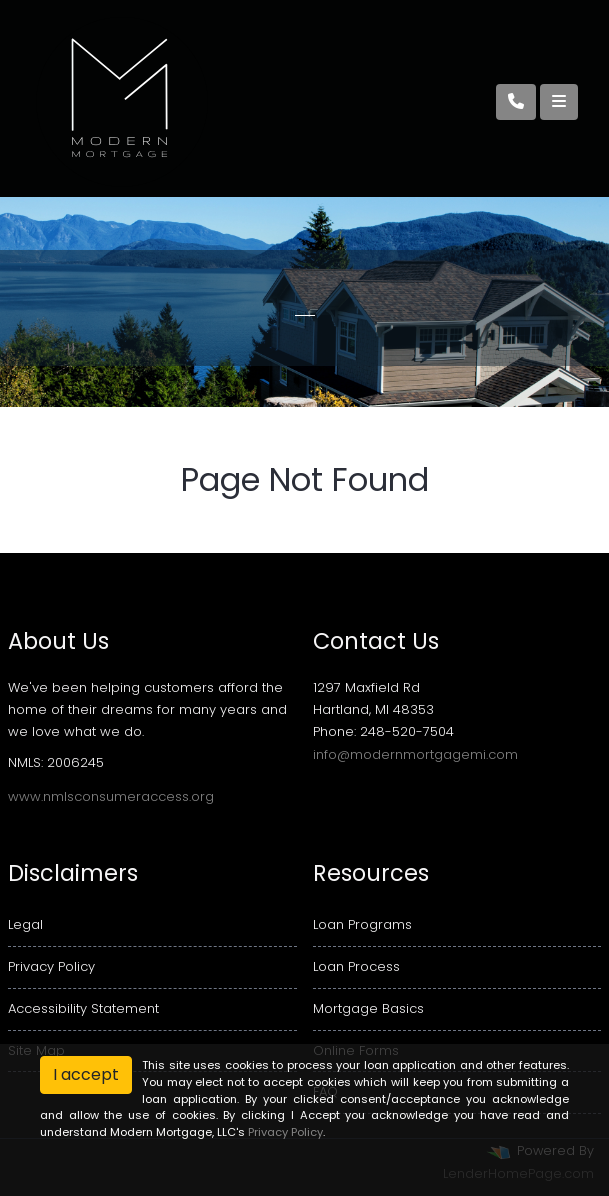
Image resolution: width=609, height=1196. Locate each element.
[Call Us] (516, 102)
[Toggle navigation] (559, 102)
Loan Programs (362, 924)
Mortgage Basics (368, 1008)
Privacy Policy (51, 966)
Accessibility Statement (83, 1008)
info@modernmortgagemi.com (415, 754)
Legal (25, 924)
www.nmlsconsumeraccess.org (111, 796)
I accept (86, 1074)
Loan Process (356, 966)
